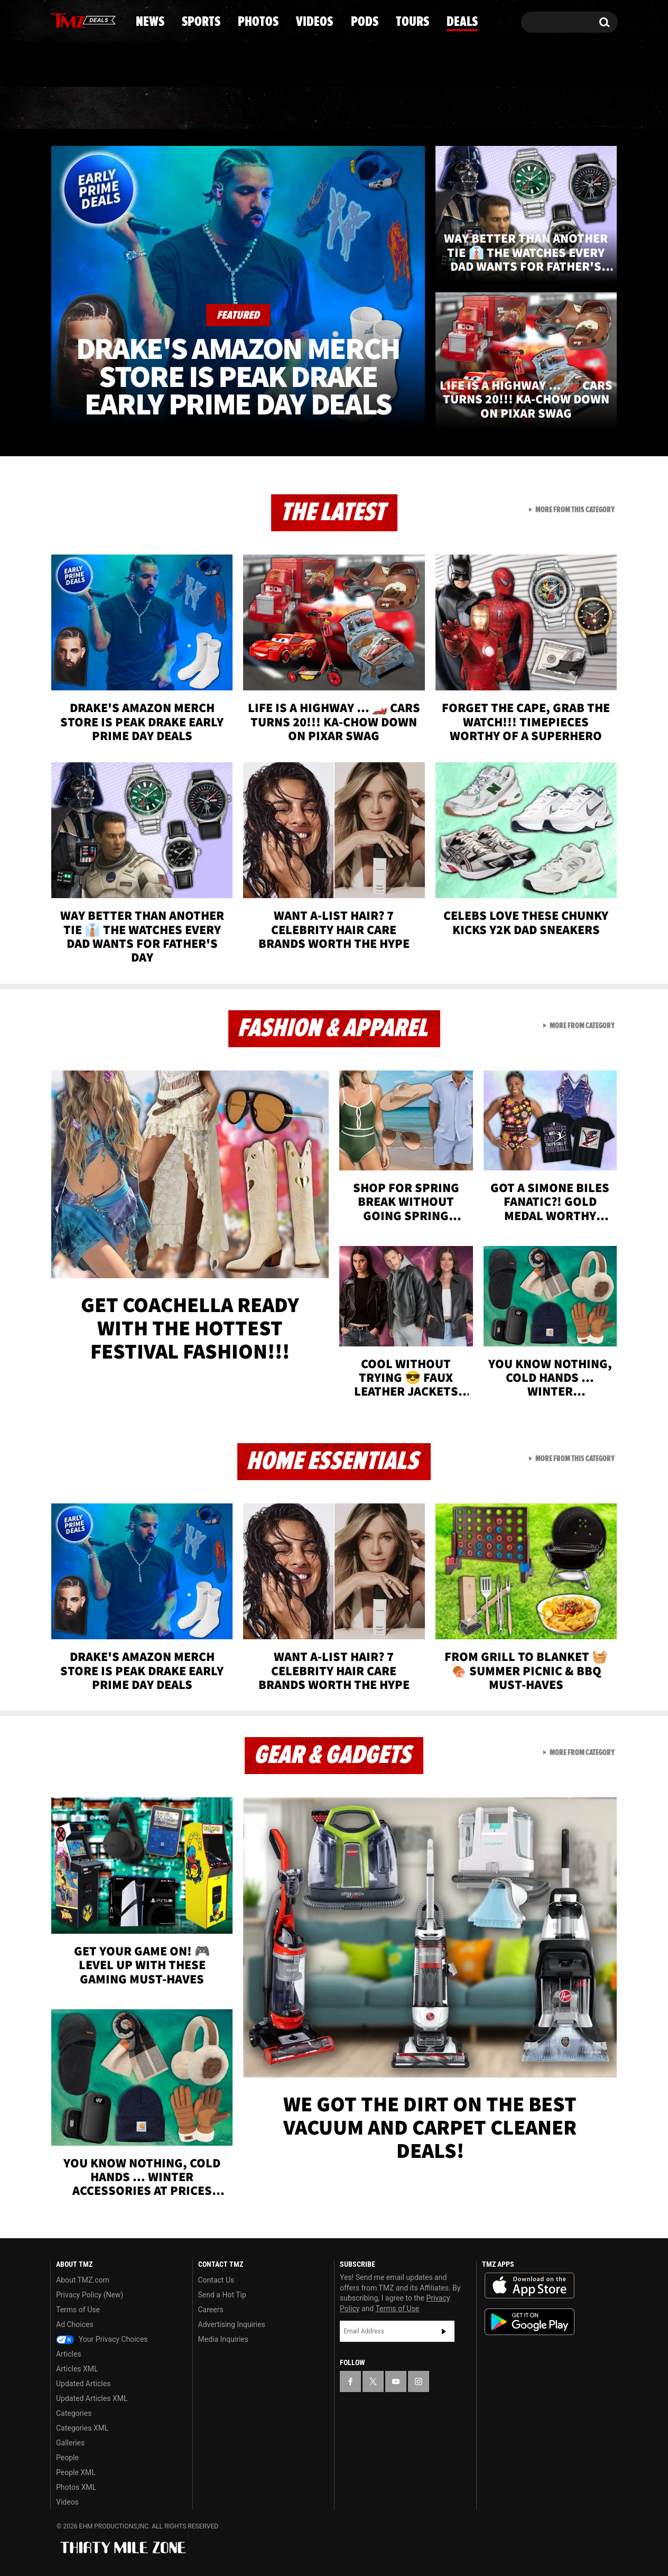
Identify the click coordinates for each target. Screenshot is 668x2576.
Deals (572, 108)
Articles (68, 2354)
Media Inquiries (223, 2339)
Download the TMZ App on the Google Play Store (529, 2322)
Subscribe (443, 2331)
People (67, 2457)
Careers (211, 2309)
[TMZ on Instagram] (113, 19)
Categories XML (82, 2428)
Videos (336, 108)
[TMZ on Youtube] (93, 19)
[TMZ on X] (75, 20)
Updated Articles (83, 2383)
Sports (157, 108)
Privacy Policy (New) (89, 2295)
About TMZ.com (82, 2280)
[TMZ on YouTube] (395, 2381)
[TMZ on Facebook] (59, 20)
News (75, 108)
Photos (248, 108)
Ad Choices (75, 2324)
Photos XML (76, 2487)
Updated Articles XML (91, 2398)
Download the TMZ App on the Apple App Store (529, 2286)
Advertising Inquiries (231, 2324)
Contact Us (216, 2280)
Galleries (70, 2443)
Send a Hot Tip (222, 2295)
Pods (416, 108)
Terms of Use (78, 2309)
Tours (493, 108)
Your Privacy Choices (102, 2339)
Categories (73, 2413)
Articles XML (77, 2369)
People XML (76, 2472)
